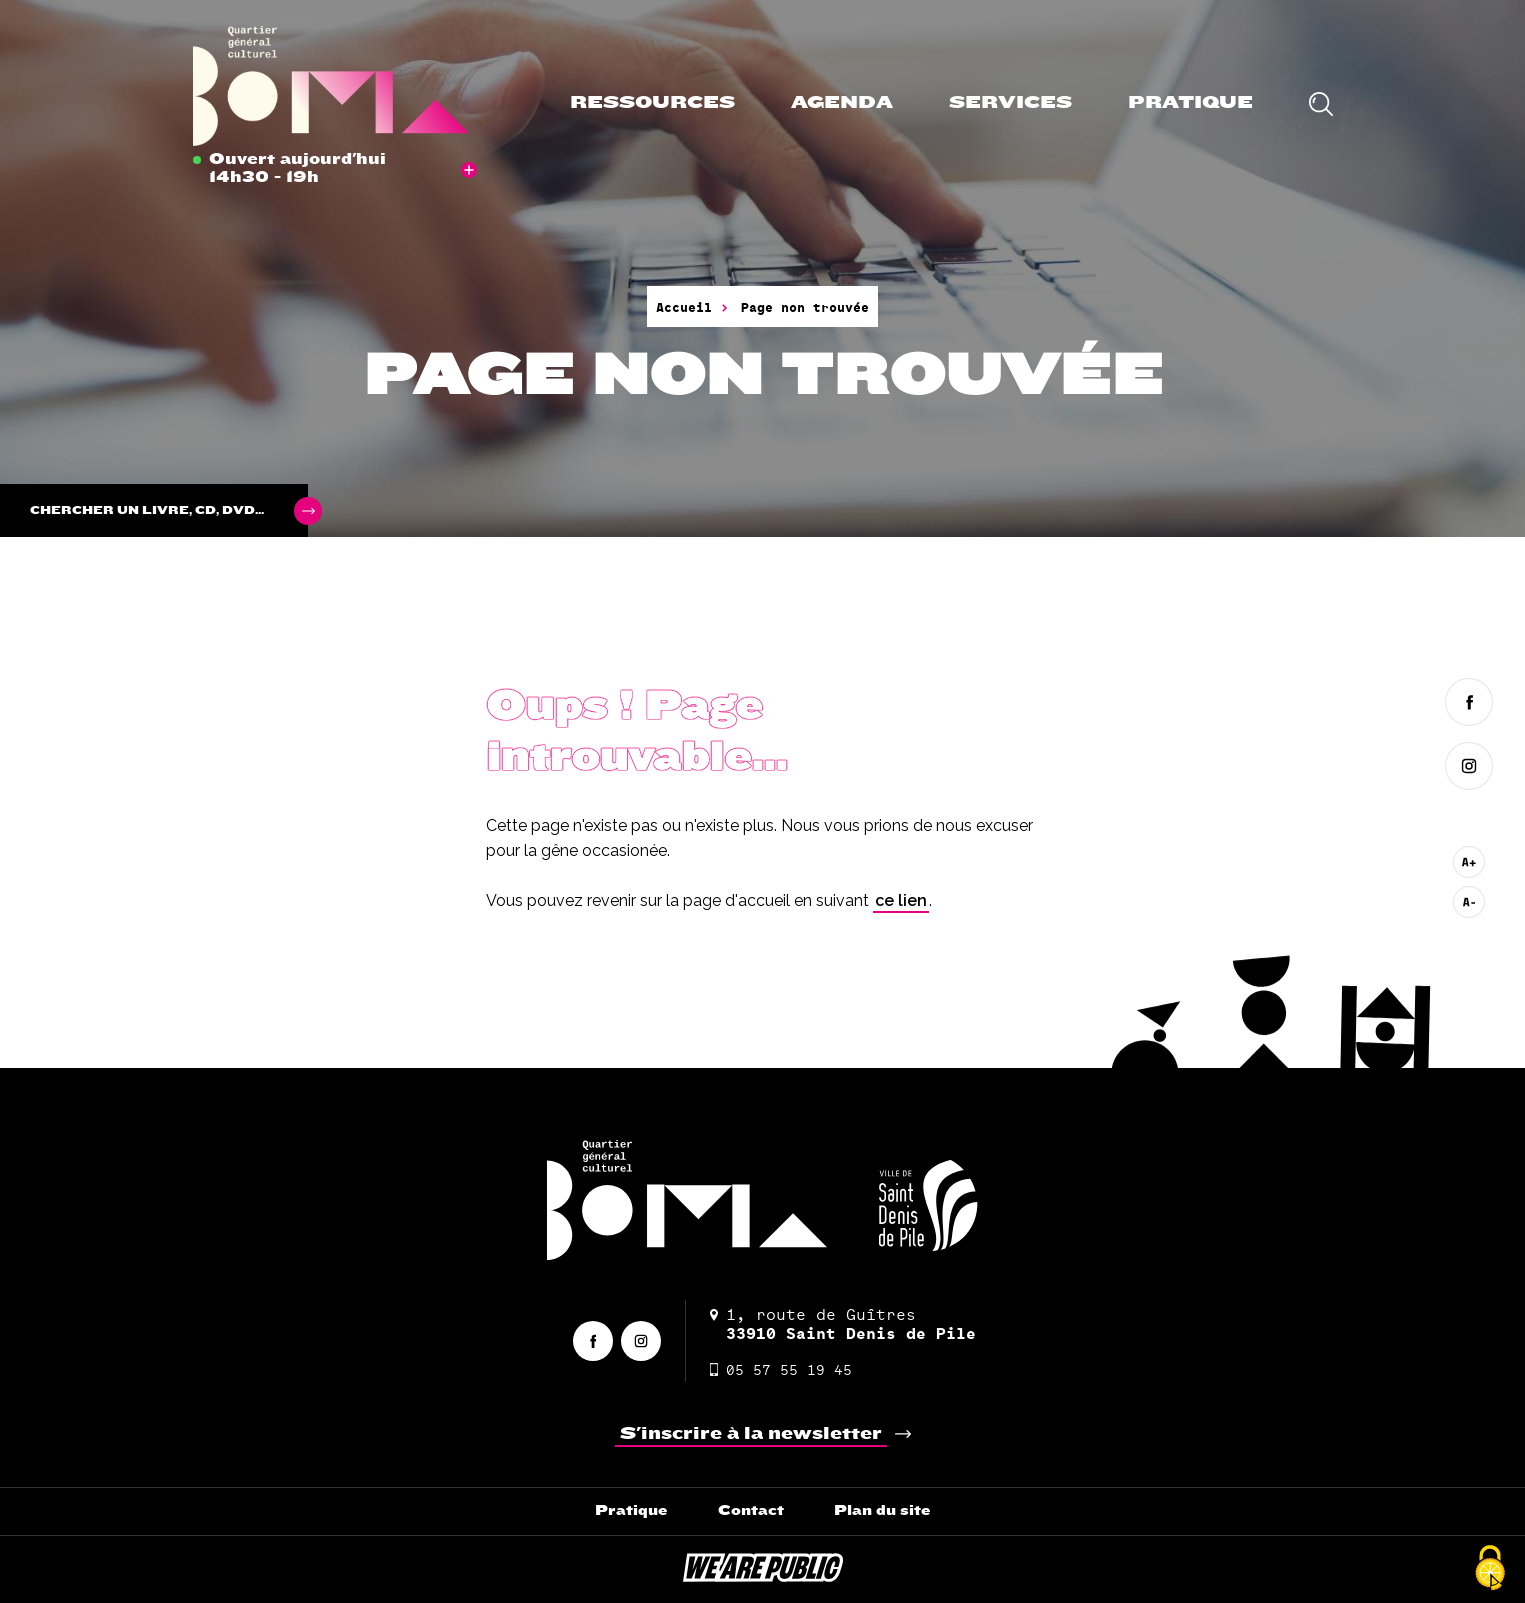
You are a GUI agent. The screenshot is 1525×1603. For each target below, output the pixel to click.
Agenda (842, 102)
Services (1010, 102)
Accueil (684, 307)
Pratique (1190, 102)
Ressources (652, 102)
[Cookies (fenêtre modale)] (1490, 1569)
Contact (751, 1510)
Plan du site (882, 1510)
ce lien (901, 900)
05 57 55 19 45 (781, 1369)
